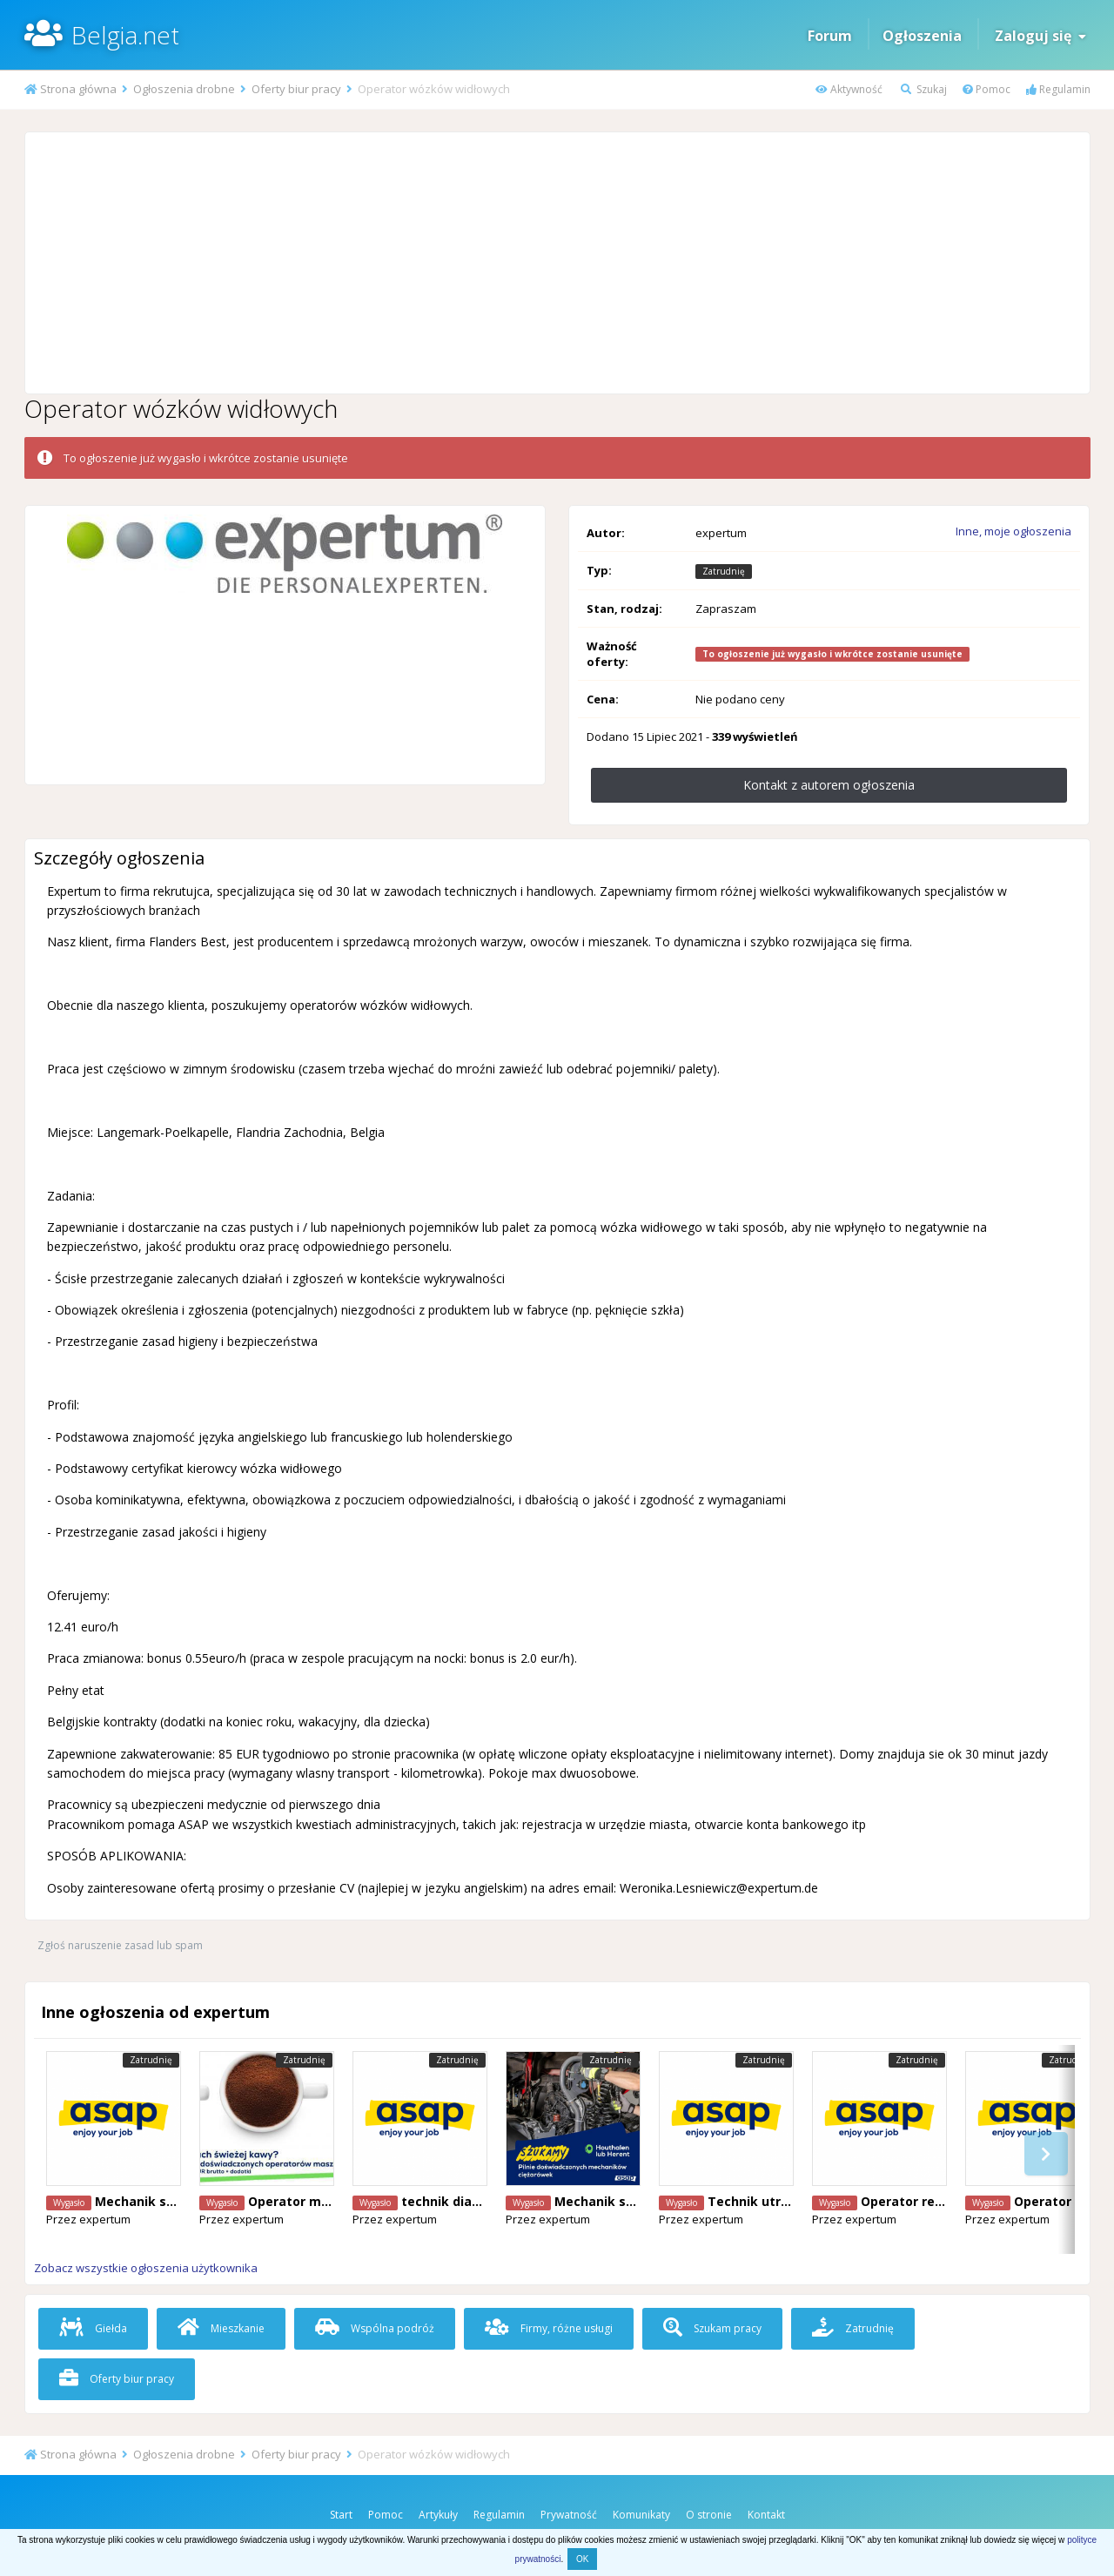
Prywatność (568, 2514)
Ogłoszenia (922, 35)
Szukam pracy (712, 2328)
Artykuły (438, 2514)
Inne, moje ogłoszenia (1013, 531)
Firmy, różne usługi (549, 2328)
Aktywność (848, 89)
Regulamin (1058, 89)
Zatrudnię (853, 2328)
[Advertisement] (557, 263)
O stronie (709, 2514)
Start (341, 2514)
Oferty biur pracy (116, 2378)
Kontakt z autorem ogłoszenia (829, 785)
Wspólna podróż (374, 2328)
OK (582, 2559)
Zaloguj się (1040, 35)
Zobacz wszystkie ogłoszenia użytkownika (146, 2268)
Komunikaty (641, 2514)
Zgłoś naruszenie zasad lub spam (120, 1945)
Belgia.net (125, 34)
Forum (830, 35)
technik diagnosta (459, 2201)
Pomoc (986, 89)
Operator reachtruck (926, 2201)
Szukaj (924, 89)
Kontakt (766, 2514)
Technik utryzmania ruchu (790, 2201)
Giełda (93, 2328)
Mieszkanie (221, 2328)
